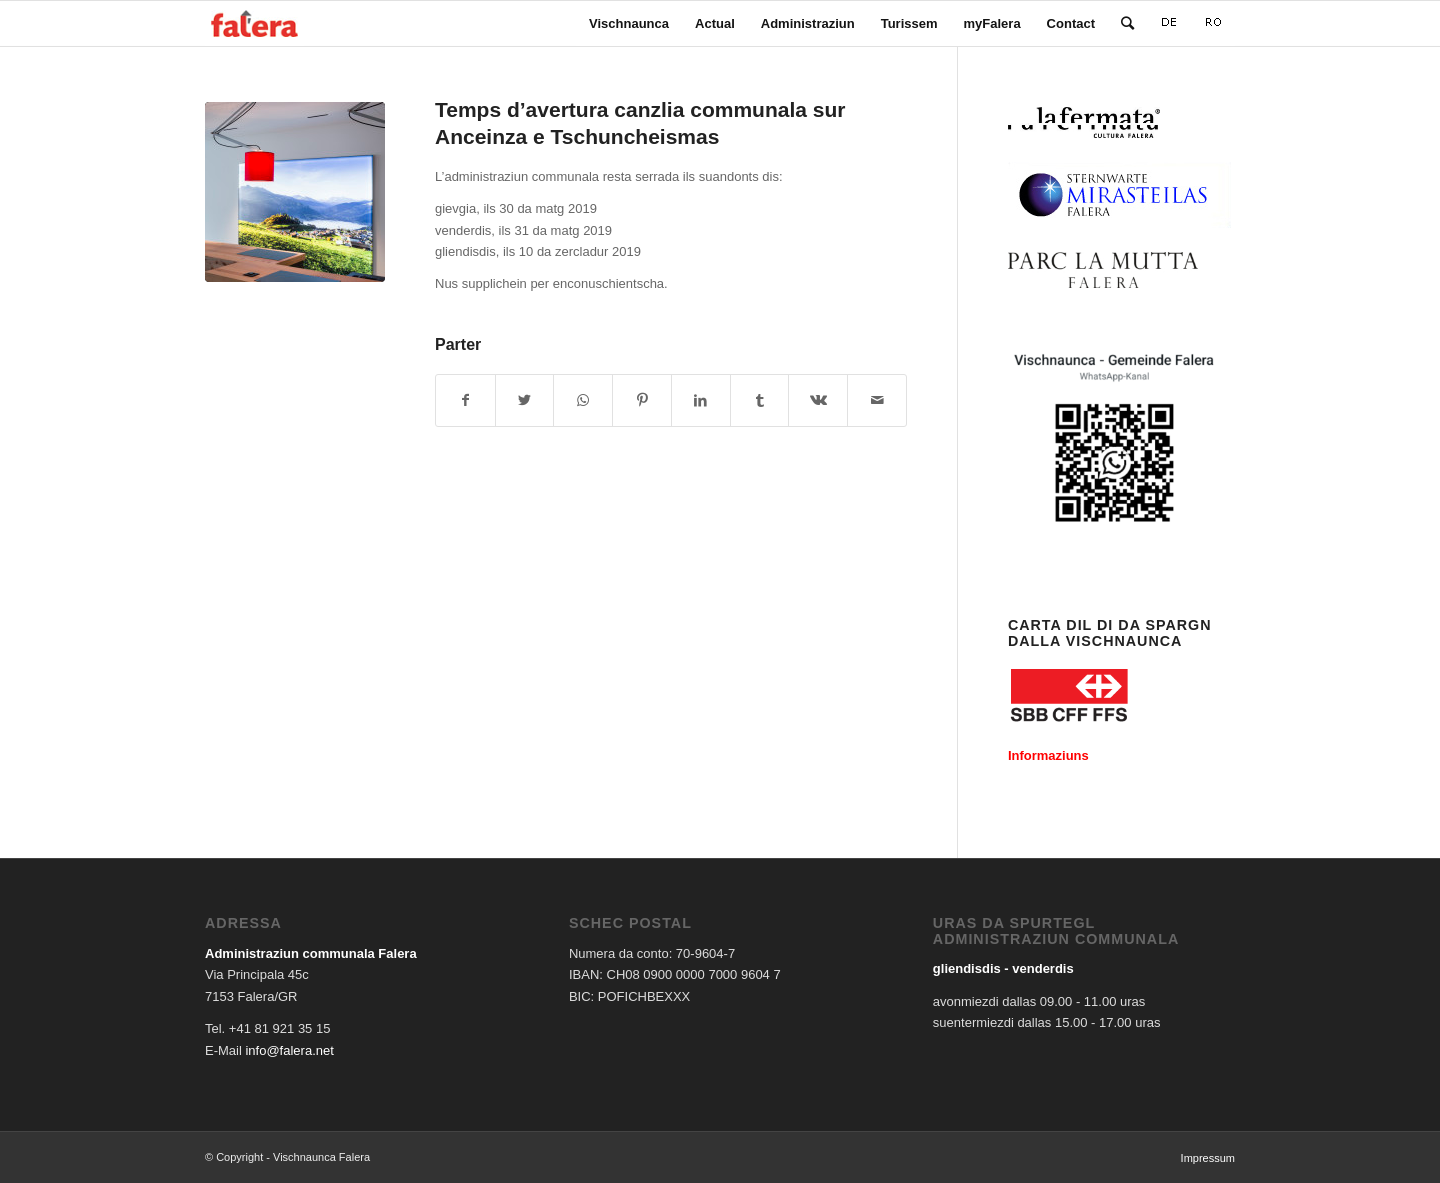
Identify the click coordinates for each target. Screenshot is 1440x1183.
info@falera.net (289, 1050)
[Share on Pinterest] (642, 400)
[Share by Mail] (877, 400)
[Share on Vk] (818, 400)
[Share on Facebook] (465, 400)
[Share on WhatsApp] (583, 400)
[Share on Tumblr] (760, 400)
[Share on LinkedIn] (701, 400)
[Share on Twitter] (525, 400)
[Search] (1127, 23)
